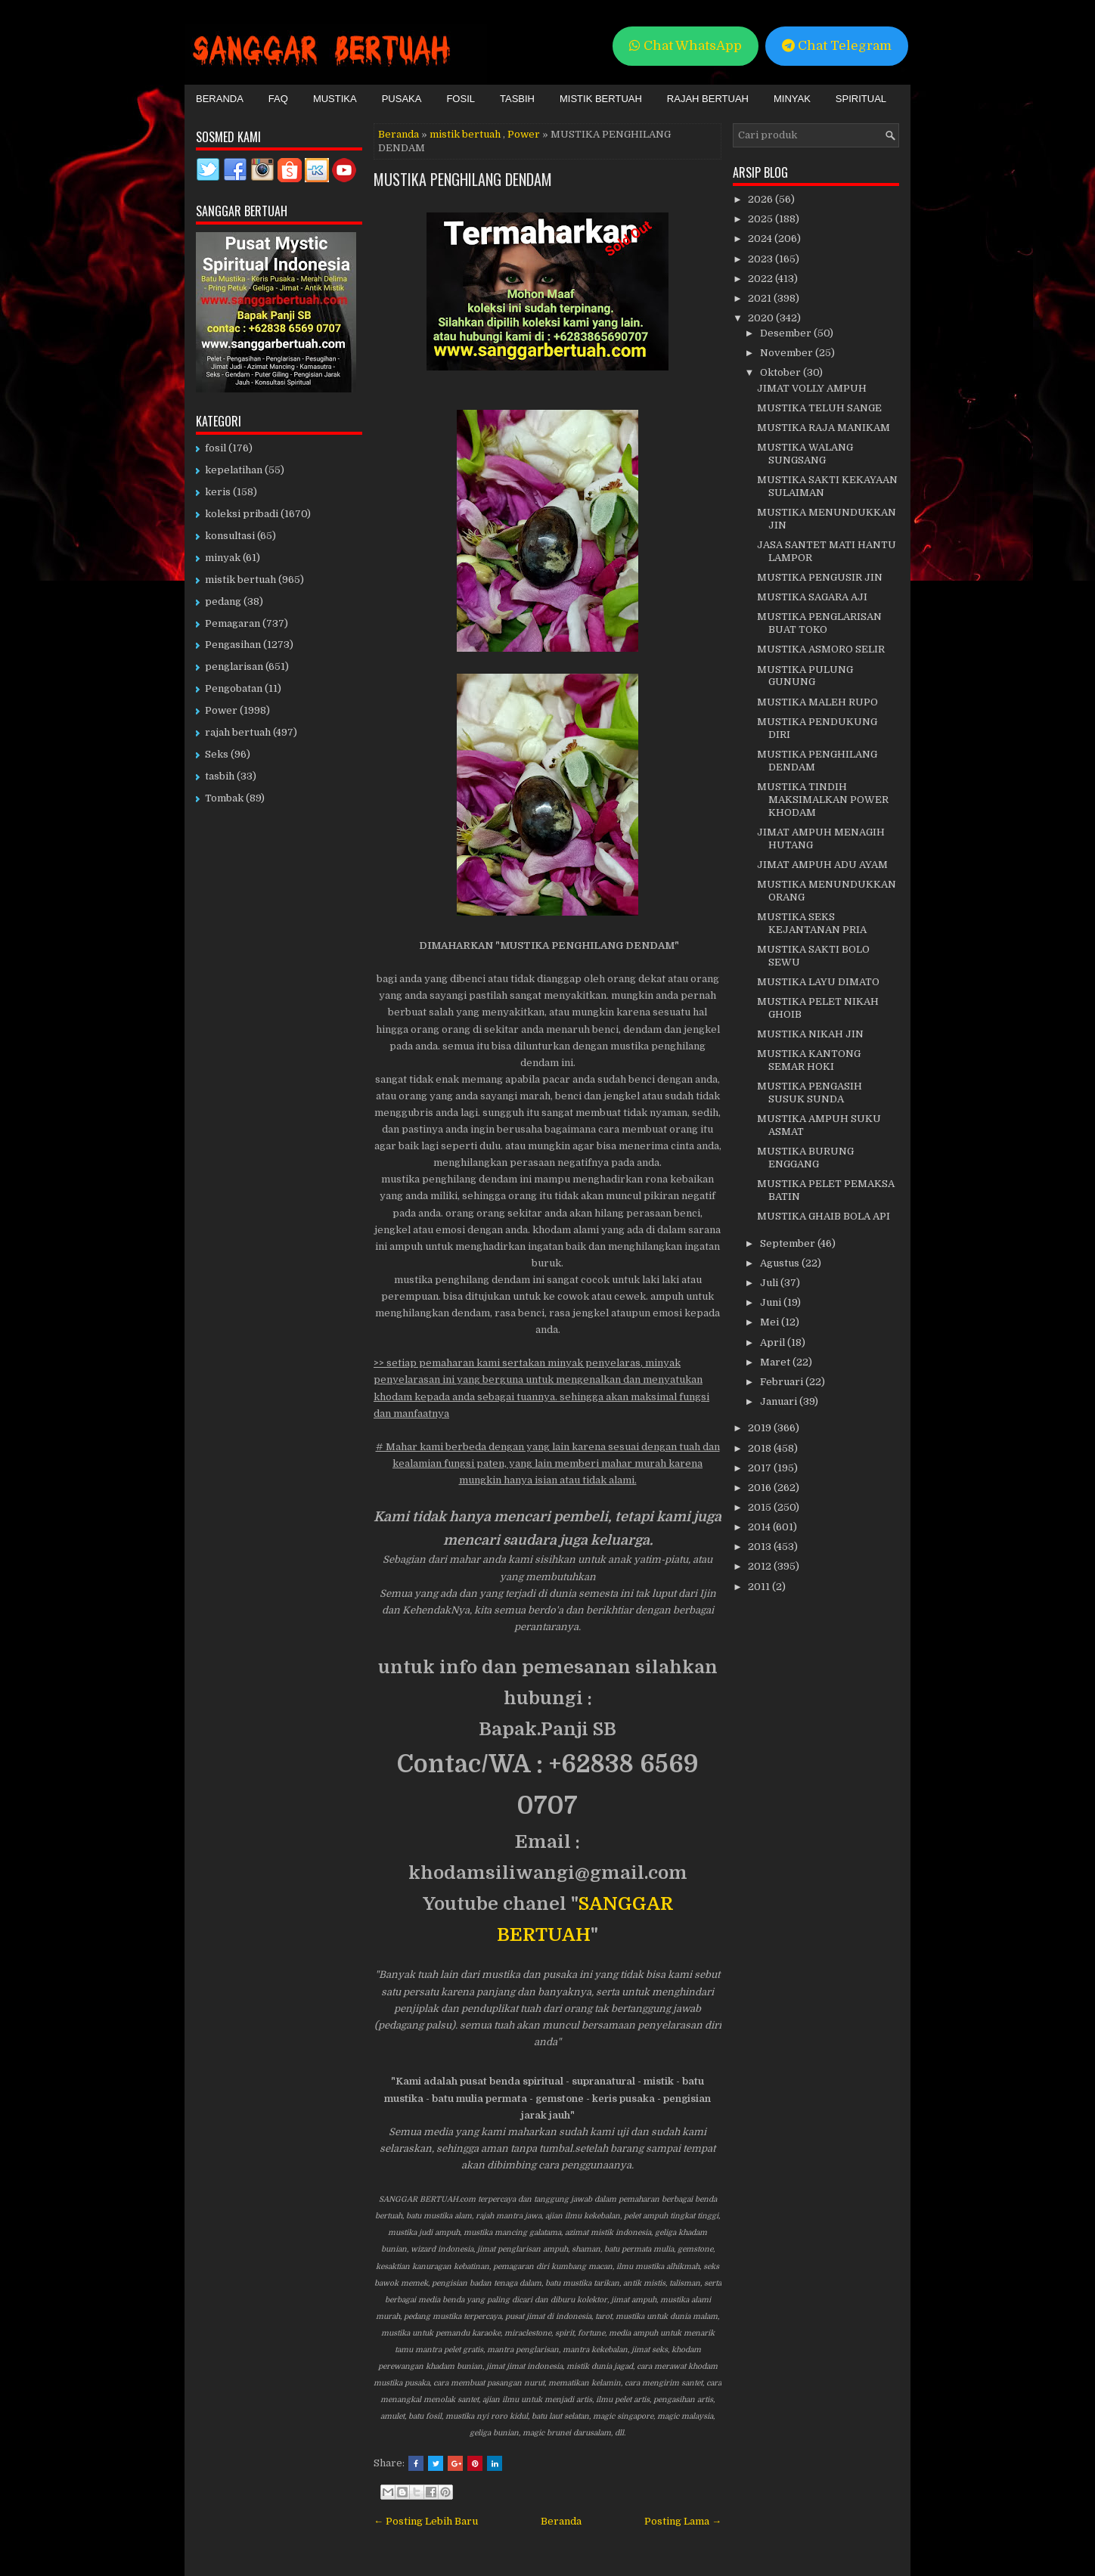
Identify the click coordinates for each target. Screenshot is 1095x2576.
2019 (761, 1428)
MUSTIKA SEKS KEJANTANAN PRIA (812, 923)
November (787, 352)
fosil (215, 448)
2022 (761, 278)
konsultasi (230, 535)
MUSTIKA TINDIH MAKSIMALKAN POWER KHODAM (823, 799)
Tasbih (517, 98)
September (788, 1243)
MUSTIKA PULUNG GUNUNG (805, 676)
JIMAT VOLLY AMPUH (812, 388)
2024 (761, 238)
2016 (761, 1487)
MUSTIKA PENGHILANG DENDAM (463, 179)
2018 (761, 1448)
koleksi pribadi (241, 513)
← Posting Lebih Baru (426, 2521)
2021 (761, 298)
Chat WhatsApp (685, 46)
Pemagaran (232, 623)
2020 (762, 318)
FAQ (278, 98)
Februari (782, 1381)
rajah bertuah (238, 732)
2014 (760, 1527)
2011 (760, 1586)
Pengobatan (233, 688)
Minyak (792, 98)
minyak (222, 557)
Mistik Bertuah (601, 98)
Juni (771, 1302)
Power (523, 134)
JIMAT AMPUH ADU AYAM (822, 864)
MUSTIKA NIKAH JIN (810, 1034)
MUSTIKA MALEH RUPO (817, 702)
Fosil (460, 98)
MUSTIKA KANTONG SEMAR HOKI (809, 1060)
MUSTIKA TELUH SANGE (819, 408)
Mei (770, 1322)
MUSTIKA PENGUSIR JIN (820, 577)
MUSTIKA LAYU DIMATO (818, 981)
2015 (761, 1507)
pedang (223, 601)
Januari (779, 1401)
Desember (787, 333)
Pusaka (402, 98)
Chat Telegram (837, 46)
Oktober (781, 372)
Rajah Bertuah (708, 98)
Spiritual (861, 98)
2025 (761, 219)
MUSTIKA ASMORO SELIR (821, 649)
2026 (761, 199)
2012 (761, 1566)
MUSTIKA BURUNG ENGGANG (805, 1157)
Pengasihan (233, 644)
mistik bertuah (465, 134)
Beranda (220, 98)
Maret (776, 1362)
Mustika (335, 98)
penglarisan (234, 666)
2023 (761, 259)
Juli (770, 1282)
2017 (761, 1468)
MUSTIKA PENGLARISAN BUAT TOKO (819, 623)
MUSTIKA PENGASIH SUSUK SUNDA (809, 1092)
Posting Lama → (682, 2521)
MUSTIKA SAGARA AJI (812, 597)
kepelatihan (233, 470)
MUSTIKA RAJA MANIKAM (823, 427)
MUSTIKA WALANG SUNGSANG (805, 454)
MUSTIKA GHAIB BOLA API (823, 1216)
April (773, 1342)
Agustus (781, 1263)
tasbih (219, 776)
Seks (216, 754)
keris (218, 492)
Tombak (224, 798)
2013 (761, 1546)
